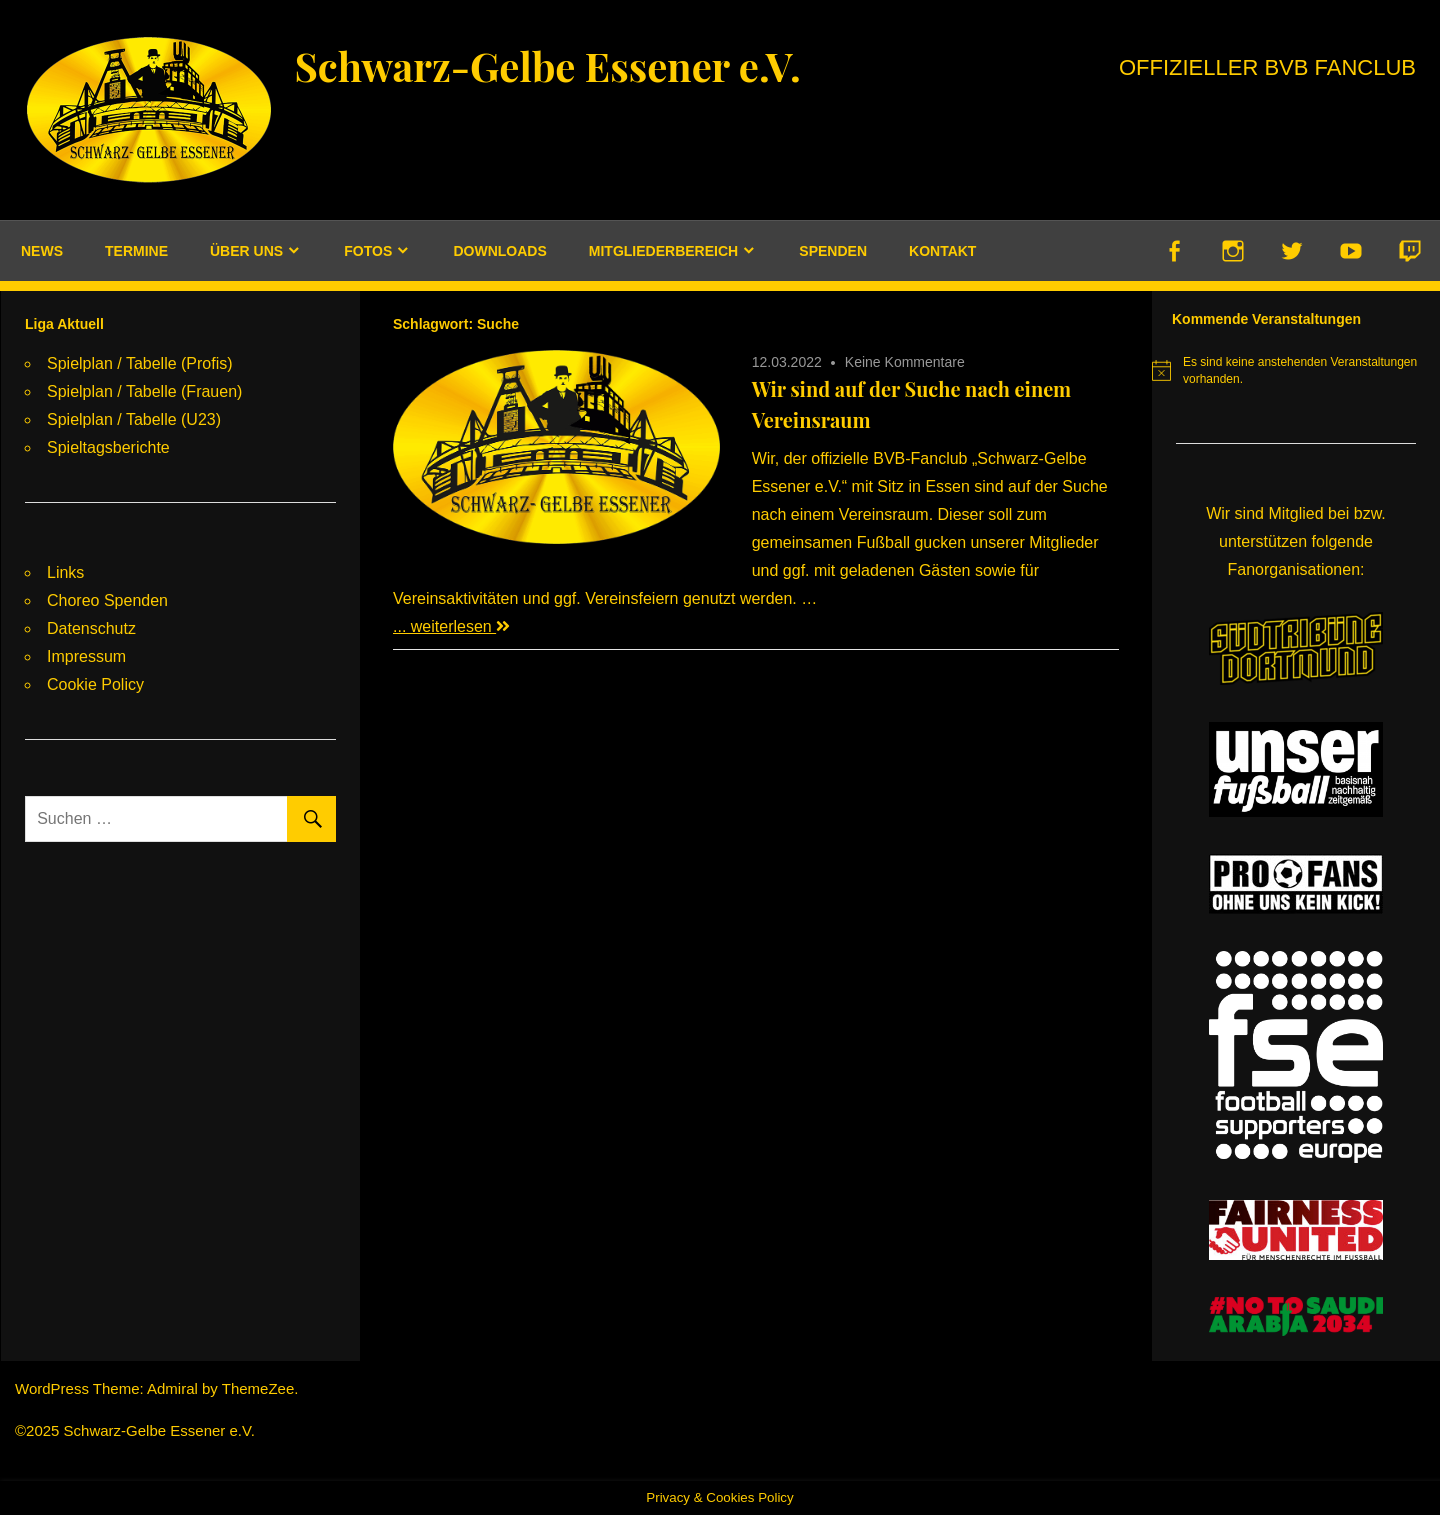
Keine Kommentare (905, 362)
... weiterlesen (451, 626)
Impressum (86, 656)
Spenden (833, 251)
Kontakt (942, 251)
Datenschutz (91, 628)
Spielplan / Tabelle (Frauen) (144, 391)
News (42, 251)
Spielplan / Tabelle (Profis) (140, 363)
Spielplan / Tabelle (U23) (134, 419)
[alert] (1296, 370)
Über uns (246, 251)
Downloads (499, 251)
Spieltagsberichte (108, 447)
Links (65, 572)
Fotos (368, 251)
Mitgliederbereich (663, 251)
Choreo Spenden (107, 600)
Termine (136, 251)
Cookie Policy (95, 684)
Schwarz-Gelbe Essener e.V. (547, 65)
